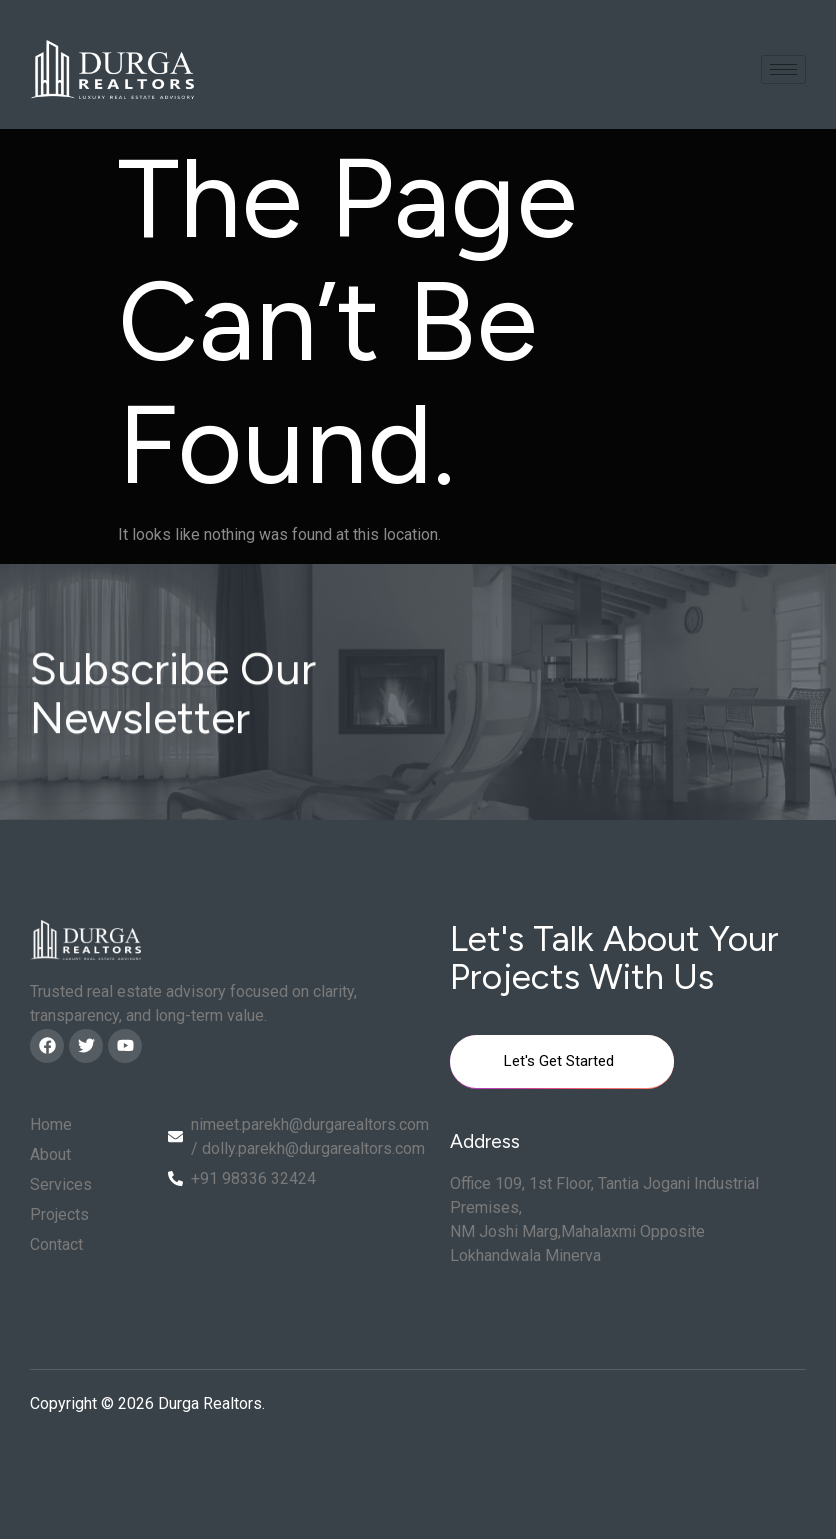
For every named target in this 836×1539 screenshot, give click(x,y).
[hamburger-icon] (783, 69)
